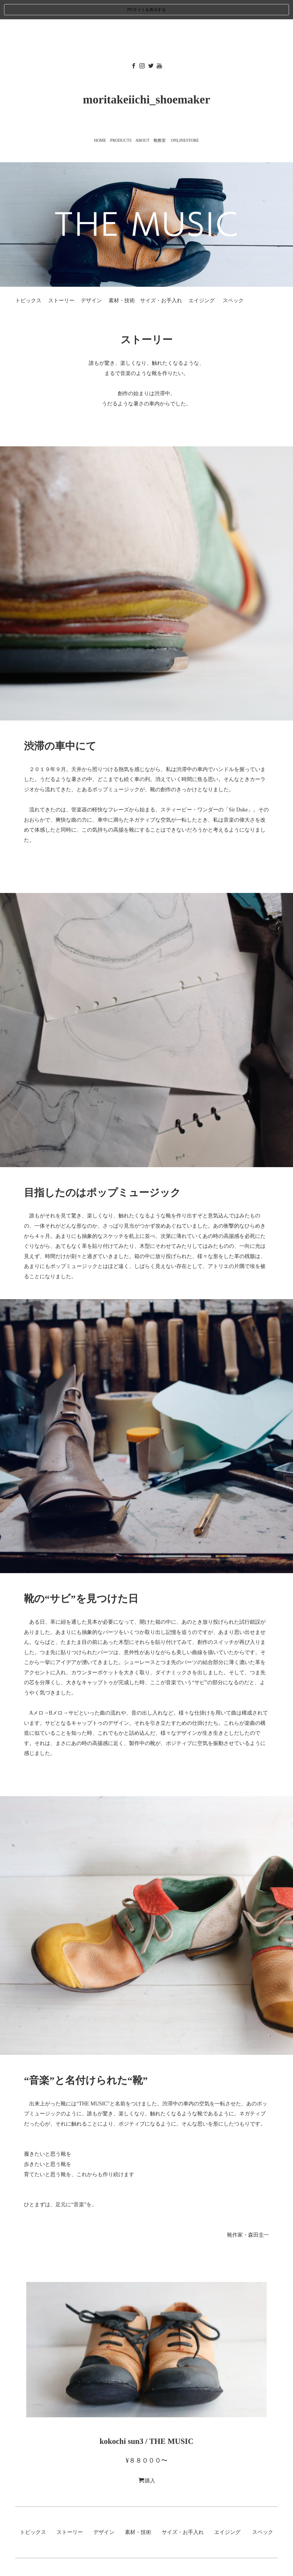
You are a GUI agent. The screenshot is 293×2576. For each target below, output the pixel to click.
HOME (100, 121)
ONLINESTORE (185, 121)
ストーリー (61, 281)
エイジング (202, 281)
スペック (233, 281)
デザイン (91, 281)
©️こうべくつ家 (147, 2563)
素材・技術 (122, 281)
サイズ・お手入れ (161, 281)
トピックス (28, 281)
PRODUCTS (121, 121)
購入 (147, 2461)
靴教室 (160, 121)
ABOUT (142, 121)
